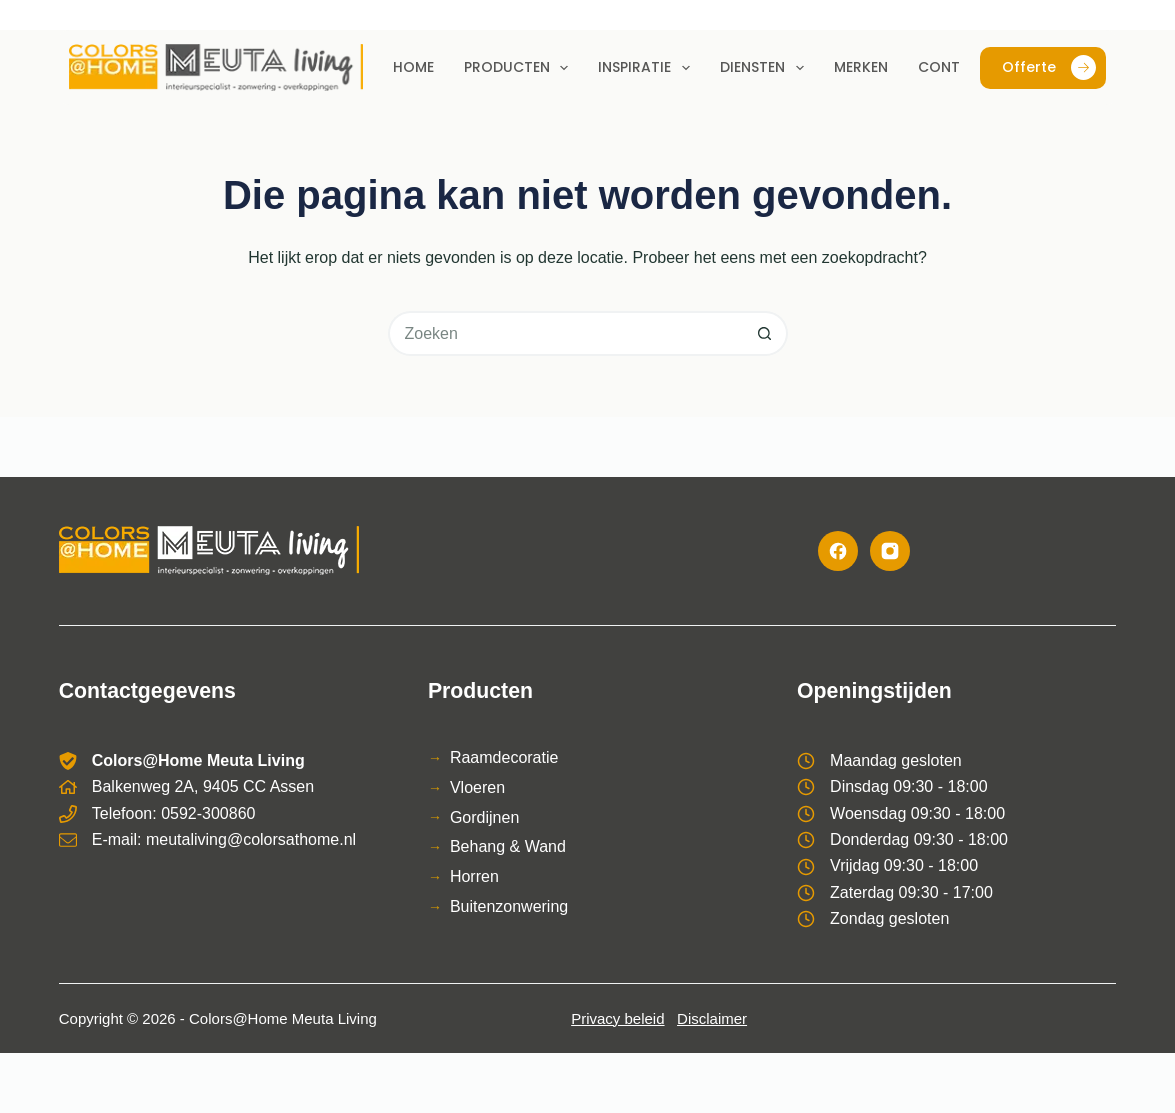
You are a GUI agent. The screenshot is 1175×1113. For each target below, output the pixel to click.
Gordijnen (484, 817)
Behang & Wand (508, 846)
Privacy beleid (617, 1018)
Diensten (766, 68)
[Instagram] (890, 551)
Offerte (1049, 67)
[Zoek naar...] (565, 333)
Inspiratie (648, 68)
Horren (474, 876)
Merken (861, 67)
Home (413, 67)
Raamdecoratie (504, 757)
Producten (520, 68)
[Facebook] (838, 551)
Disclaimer (712, 1018)
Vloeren (477, 787)
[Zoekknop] (765, 333)
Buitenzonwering (509, 906)
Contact (954, 67)
